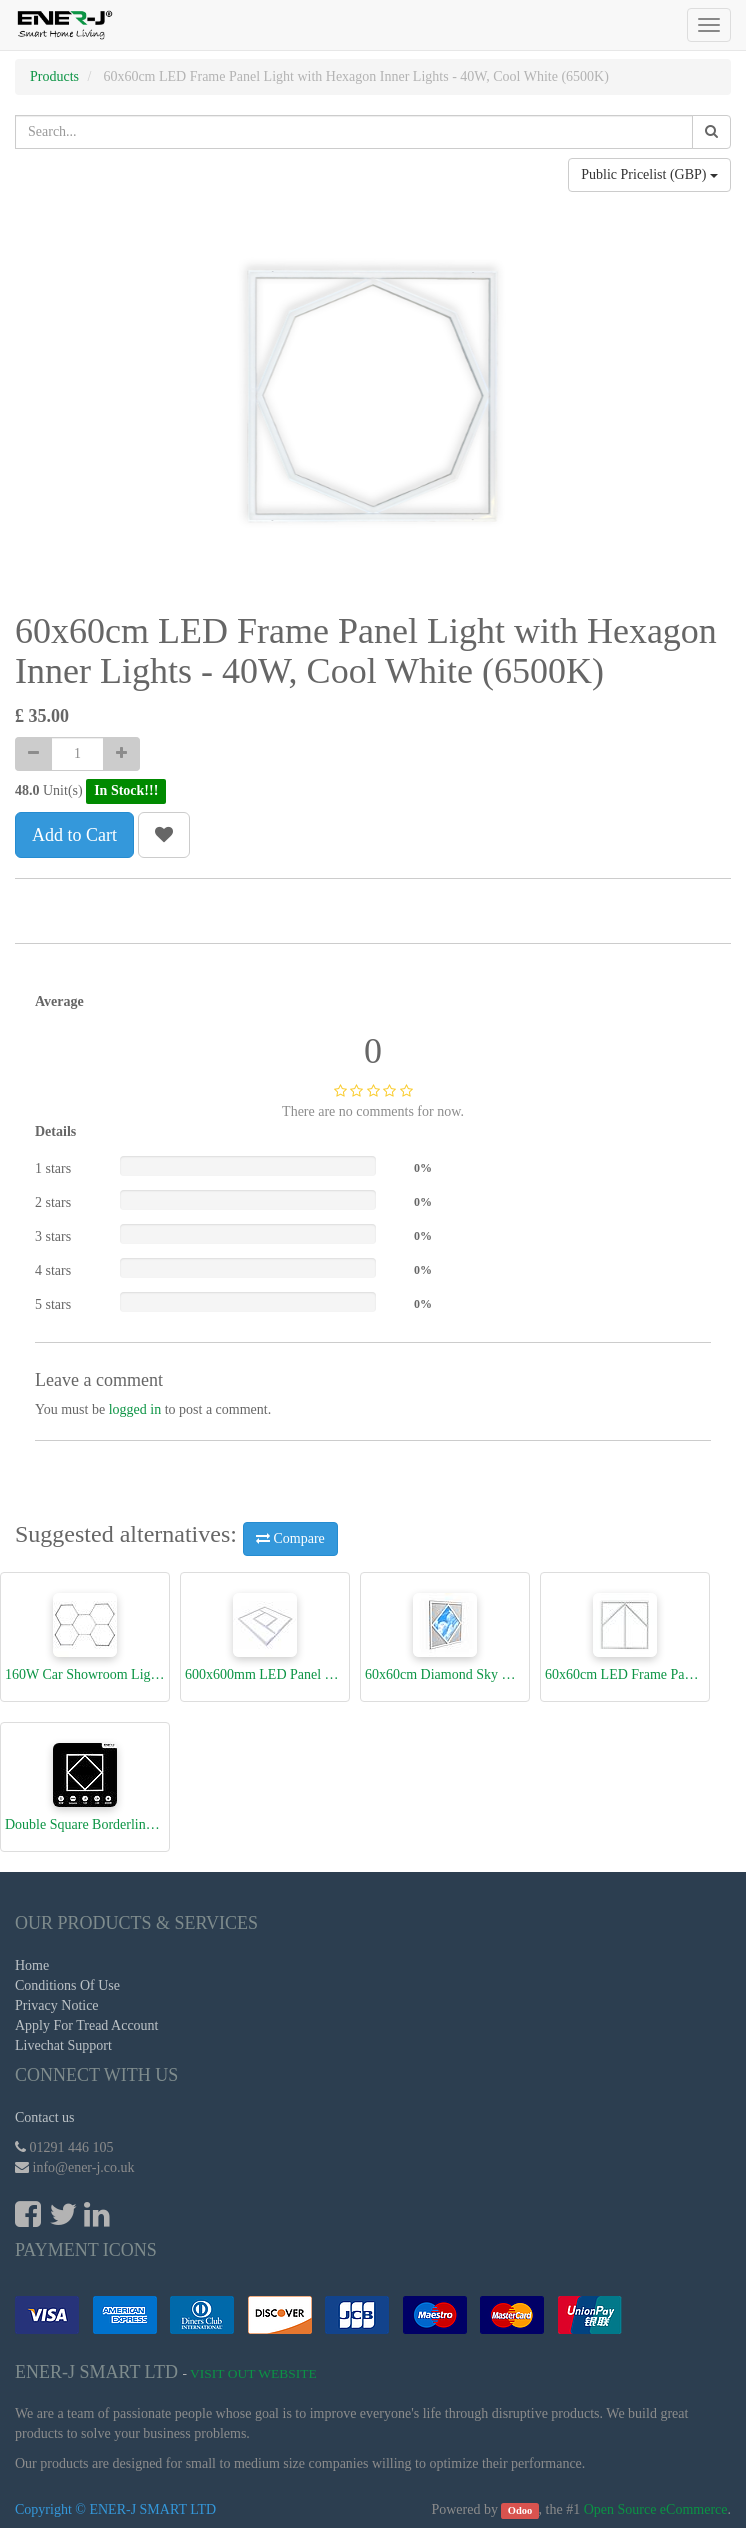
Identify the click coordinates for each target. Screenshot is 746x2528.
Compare (290, 1538)
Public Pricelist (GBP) (649, 174)
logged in (135, 1409)
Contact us (45, 2117)
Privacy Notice (57, 2005)
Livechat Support (63, 2045)
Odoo (520, 2510)
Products (54, 76)
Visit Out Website (253, 2373)
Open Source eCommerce (656, 2509)
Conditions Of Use (67, 1985)
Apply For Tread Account (87, 2025)
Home (32, 1965)
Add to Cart (74, 835)
